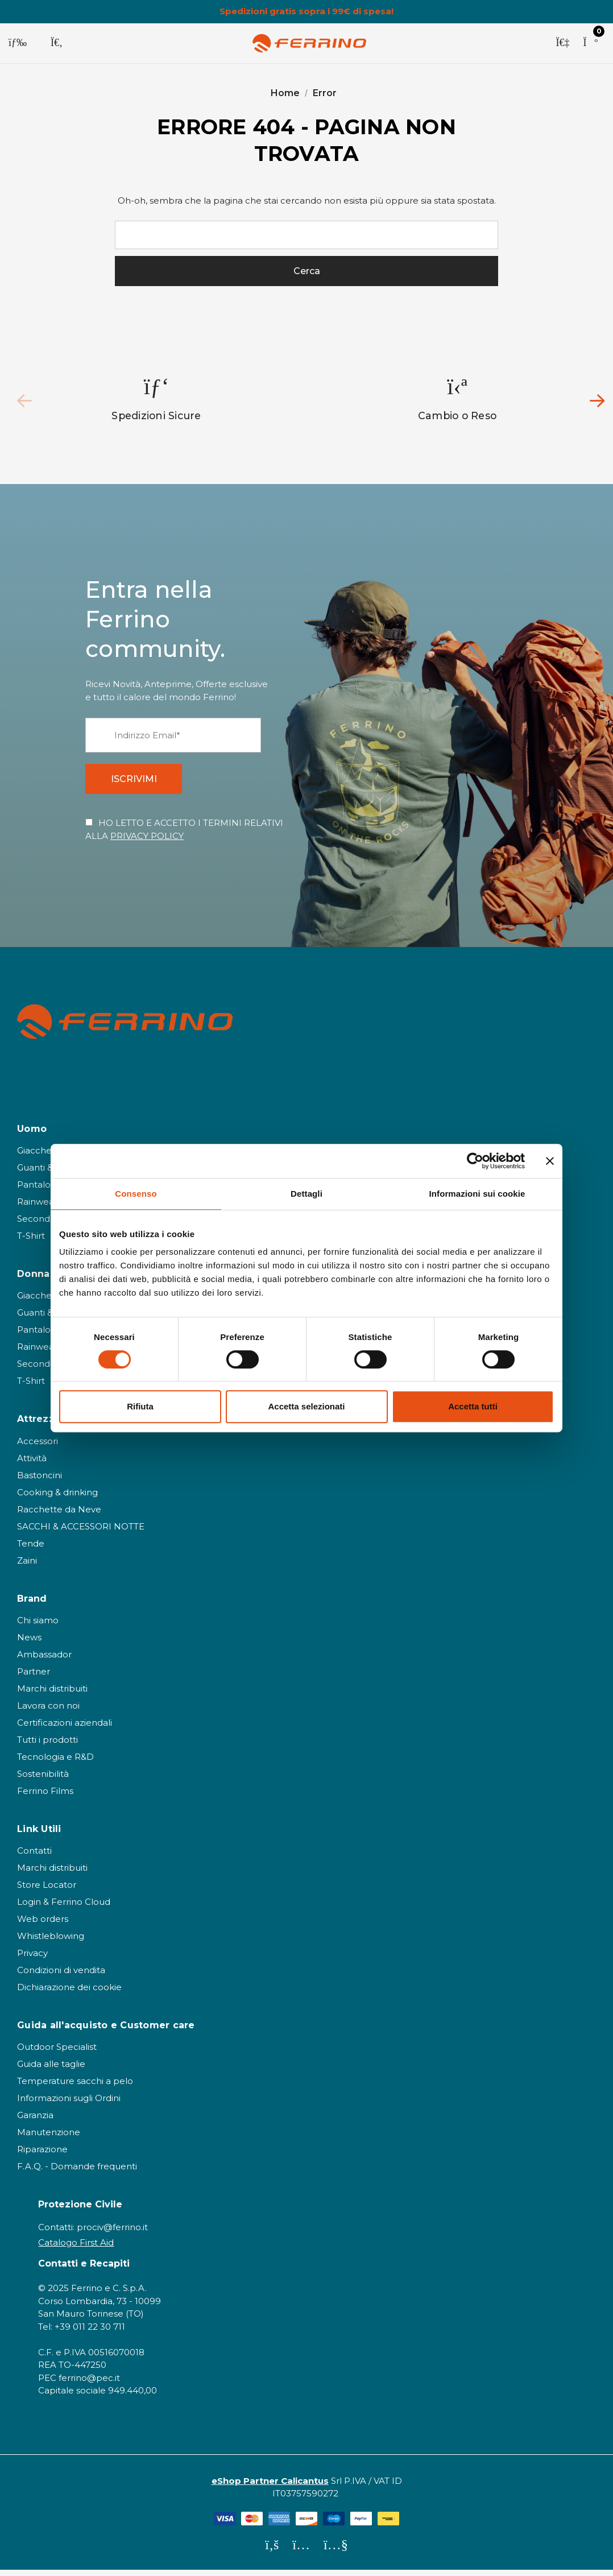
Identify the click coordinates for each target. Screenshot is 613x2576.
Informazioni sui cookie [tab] (477, 1193)
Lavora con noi (48, 1711)
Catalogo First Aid (76, 2248)
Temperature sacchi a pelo (75, 2086)
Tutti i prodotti (47, 1745)
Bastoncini (39, 1480)
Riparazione (42, 2154)
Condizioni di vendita (61, 1975)
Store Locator (46, 1890)
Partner (33, 1677)
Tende (30, 1549)
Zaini (27, 1566)
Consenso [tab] (135, 1193)
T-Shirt (31, 1241)
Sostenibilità (43, 1779)
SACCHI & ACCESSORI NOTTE (80, 1532)
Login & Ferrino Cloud (63, 1907)
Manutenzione (48, 2137)
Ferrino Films (45, 1796)
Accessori (37, 1446)
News (29, 1643)
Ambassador (44, 1660)
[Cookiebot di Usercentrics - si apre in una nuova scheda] (475, 1160)
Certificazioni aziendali (64, 1728)
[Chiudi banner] (550, 1161)
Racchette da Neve (59, 1515)
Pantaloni (37, 1190)
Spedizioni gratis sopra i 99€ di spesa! (306, 11)
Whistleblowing (50, 1941)
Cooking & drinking (57, 1497)
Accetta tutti (473, 1406)
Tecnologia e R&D (55, 1762)
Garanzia (35, 2120)
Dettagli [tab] (306, 1193)
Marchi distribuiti (52, 1694)
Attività (32, 1463)
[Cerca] (56, 43)
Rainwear (37, 1207)
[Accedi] (562, 43)
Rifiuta (140, 1406)
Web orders (42, 1924)
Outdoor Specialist (57, 2052)
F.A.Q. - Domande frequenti (77, 2171)
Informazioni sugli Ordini (69, 2103)
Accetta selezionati (306, 1406)
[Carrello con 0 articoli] (590, 43)
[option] (156, 401)
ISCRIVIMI (137, 783)
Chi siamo (38, 1625)
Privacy (32, 1958)
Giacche (34, 1156)
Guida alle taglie (51, 2069)
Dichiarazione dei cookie (69, 1992)
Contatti (34, 1856)
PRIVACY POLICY (147, 841)
